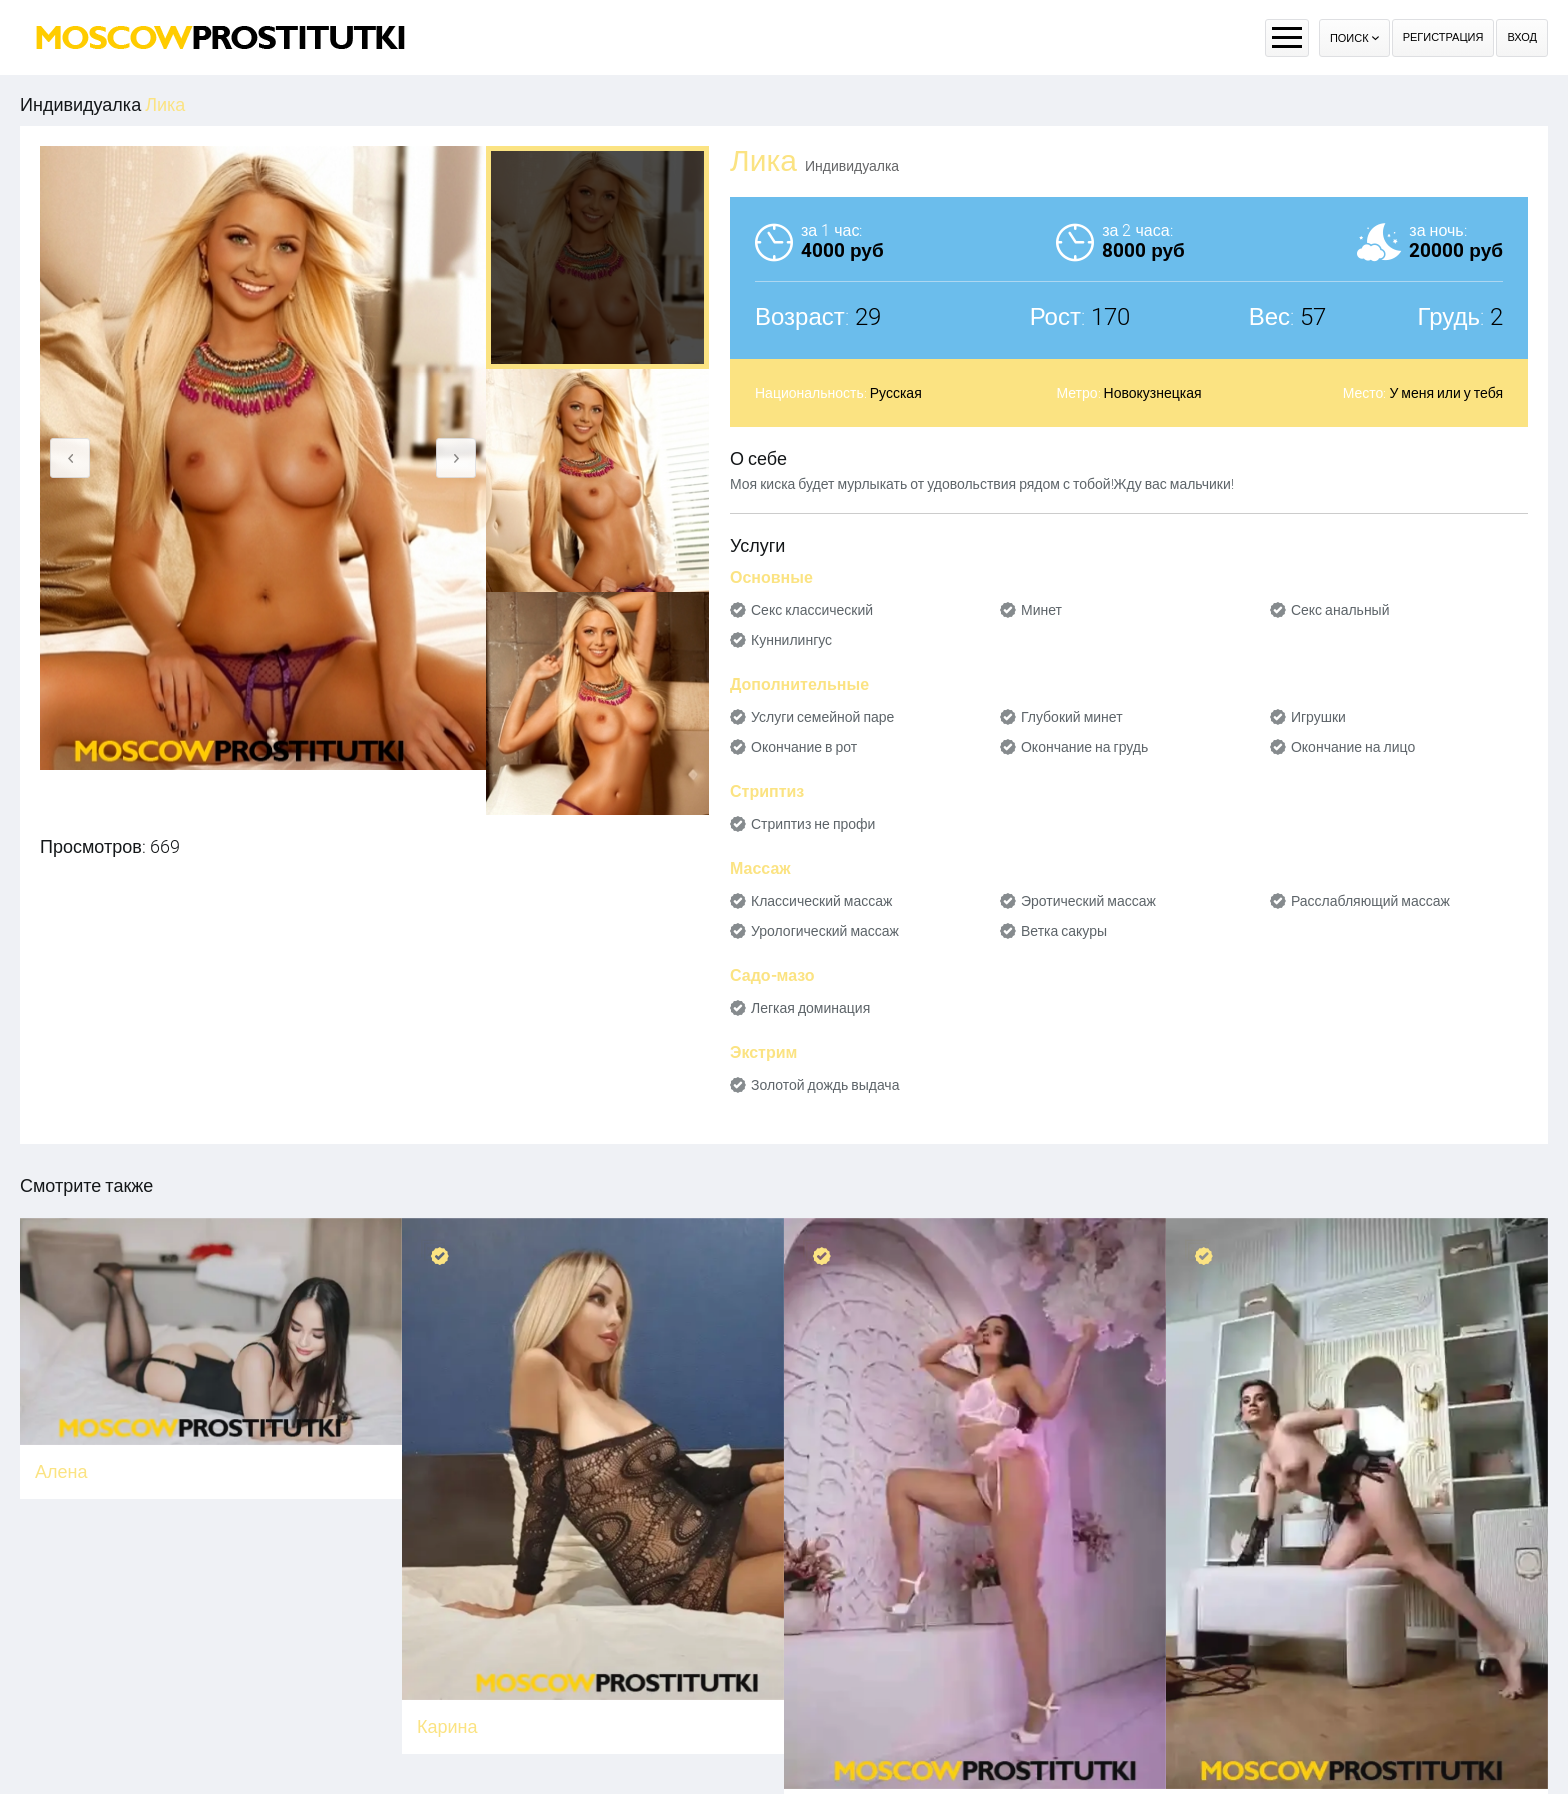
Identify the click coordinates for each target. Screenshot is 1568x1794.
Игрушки (1318, 717)
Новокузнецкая (1153, 393)
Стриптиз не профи (813, 824)
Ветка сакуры (1064, 931)
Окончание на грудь (1084, 747)
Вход (1522, 37)
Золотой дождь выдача (825, 1085)
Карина (447, 1726)
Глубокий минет (1072, 717)
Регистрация (1443, 37)
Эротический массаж (1088, 901)
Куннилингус (791, 640)
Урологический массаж (825, 931)
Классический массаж (821, 901)
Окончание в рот (804, 747)
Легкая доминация (810, 1008)
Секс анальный (1340, 610)
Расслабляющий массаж (1370, 901)
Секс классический (812, 610)
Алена (61, 1471)
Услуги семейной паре (822, 717)
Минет (1041, 610)
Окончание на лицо (1353, 747)
